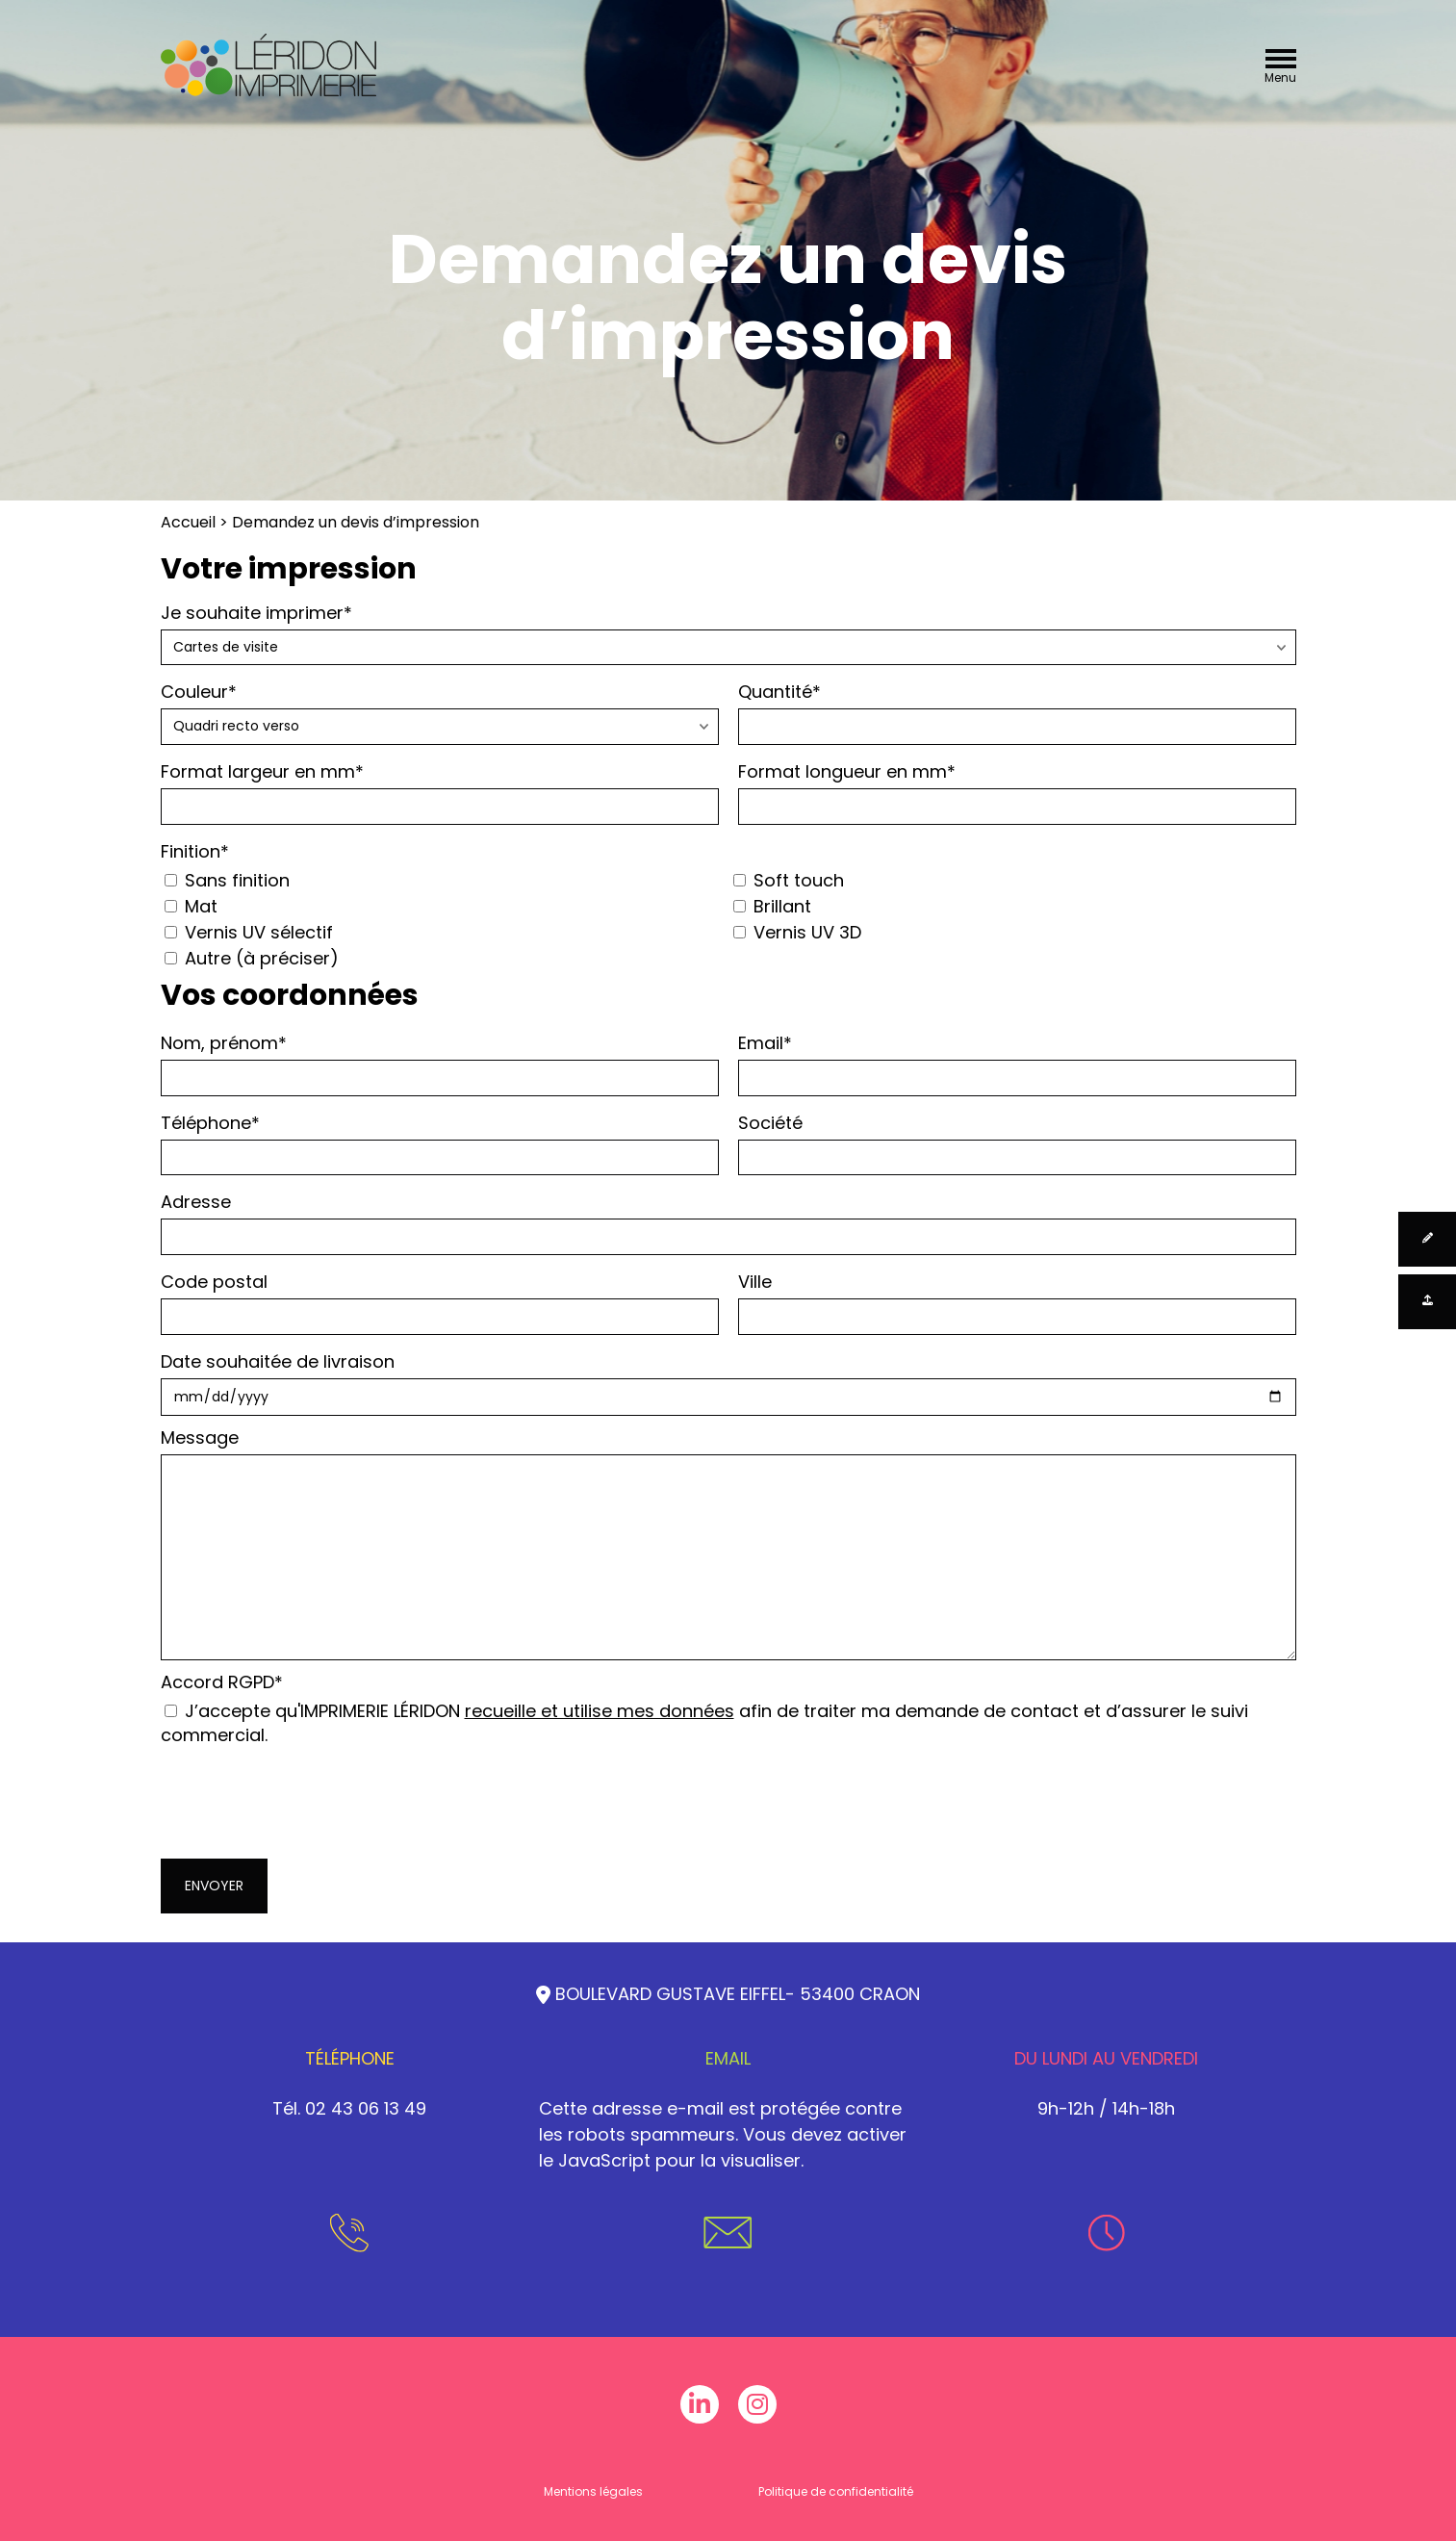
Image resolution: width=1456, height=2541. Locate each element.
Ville (1017, 1302)
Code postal (440, 1302)
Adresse (728, 1222)
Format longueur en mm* (1017, 792)
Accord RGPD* (728, 1708)
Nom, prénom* (440, 1063)
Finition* (195, 851)
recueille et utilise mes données (599, 1711)
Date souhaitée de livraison (728, 1383)
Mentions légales (593, 2491)
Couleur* (440, 712)
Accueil (188, 522)
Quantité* (1017, 712)
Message (728, 1542)
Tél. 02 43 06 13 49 (349, 2108)
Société (1017, 1143)
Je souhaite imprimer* (728, 633)
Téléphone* (440, 1143)
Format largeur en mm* (440, 792)
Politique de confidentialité (835, 2491)
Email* (1017, 1063)
